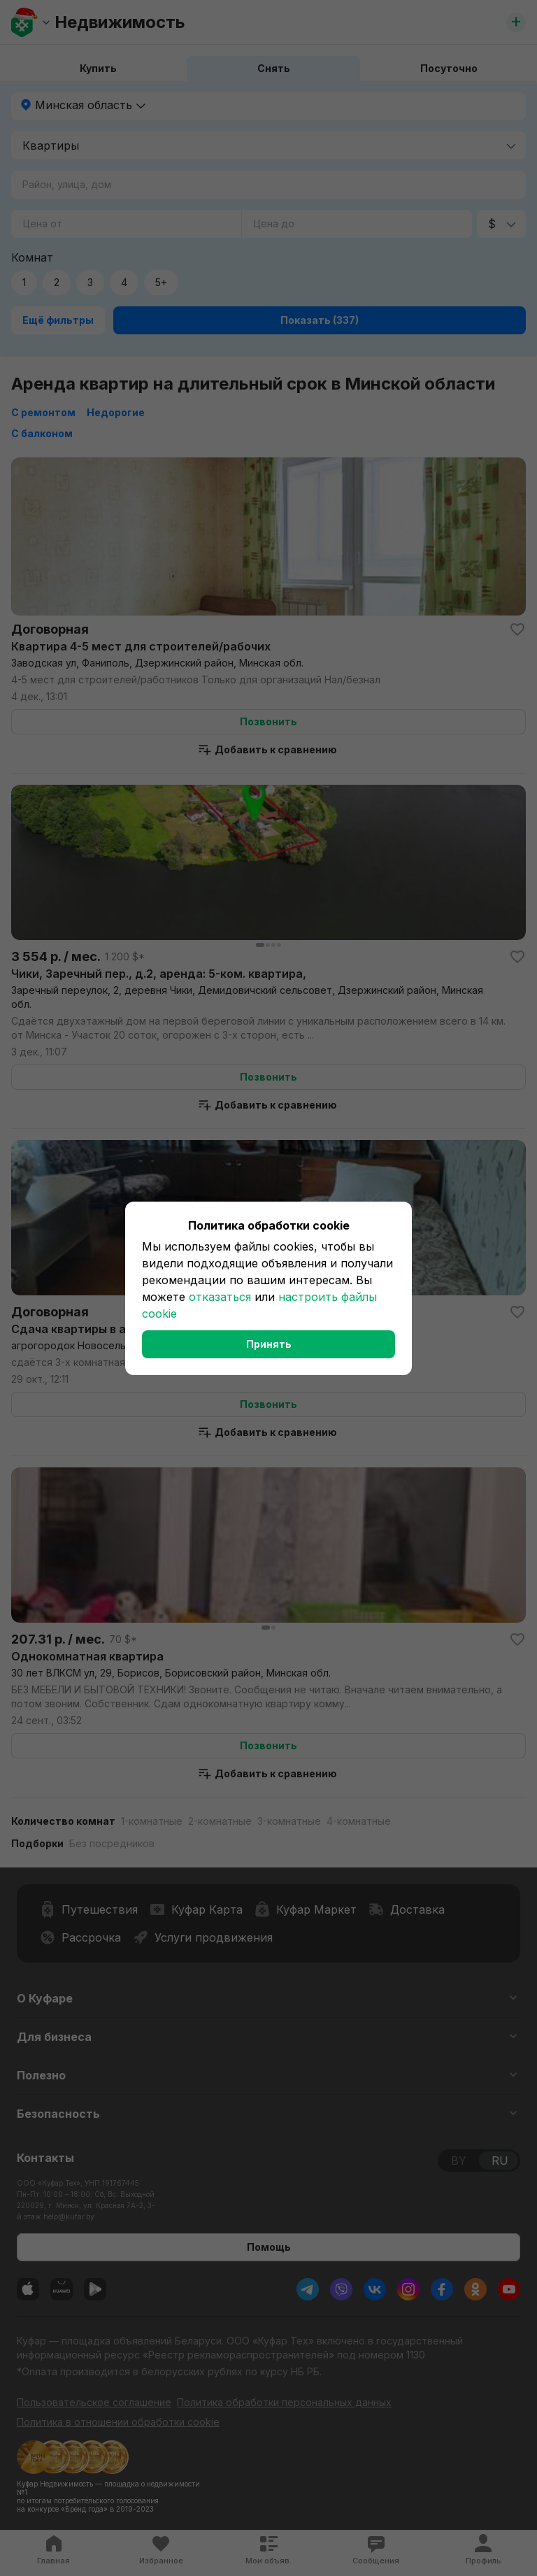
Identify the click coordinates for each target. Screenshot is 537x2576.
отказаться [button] (220, 1297)
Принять (269, 1344)
